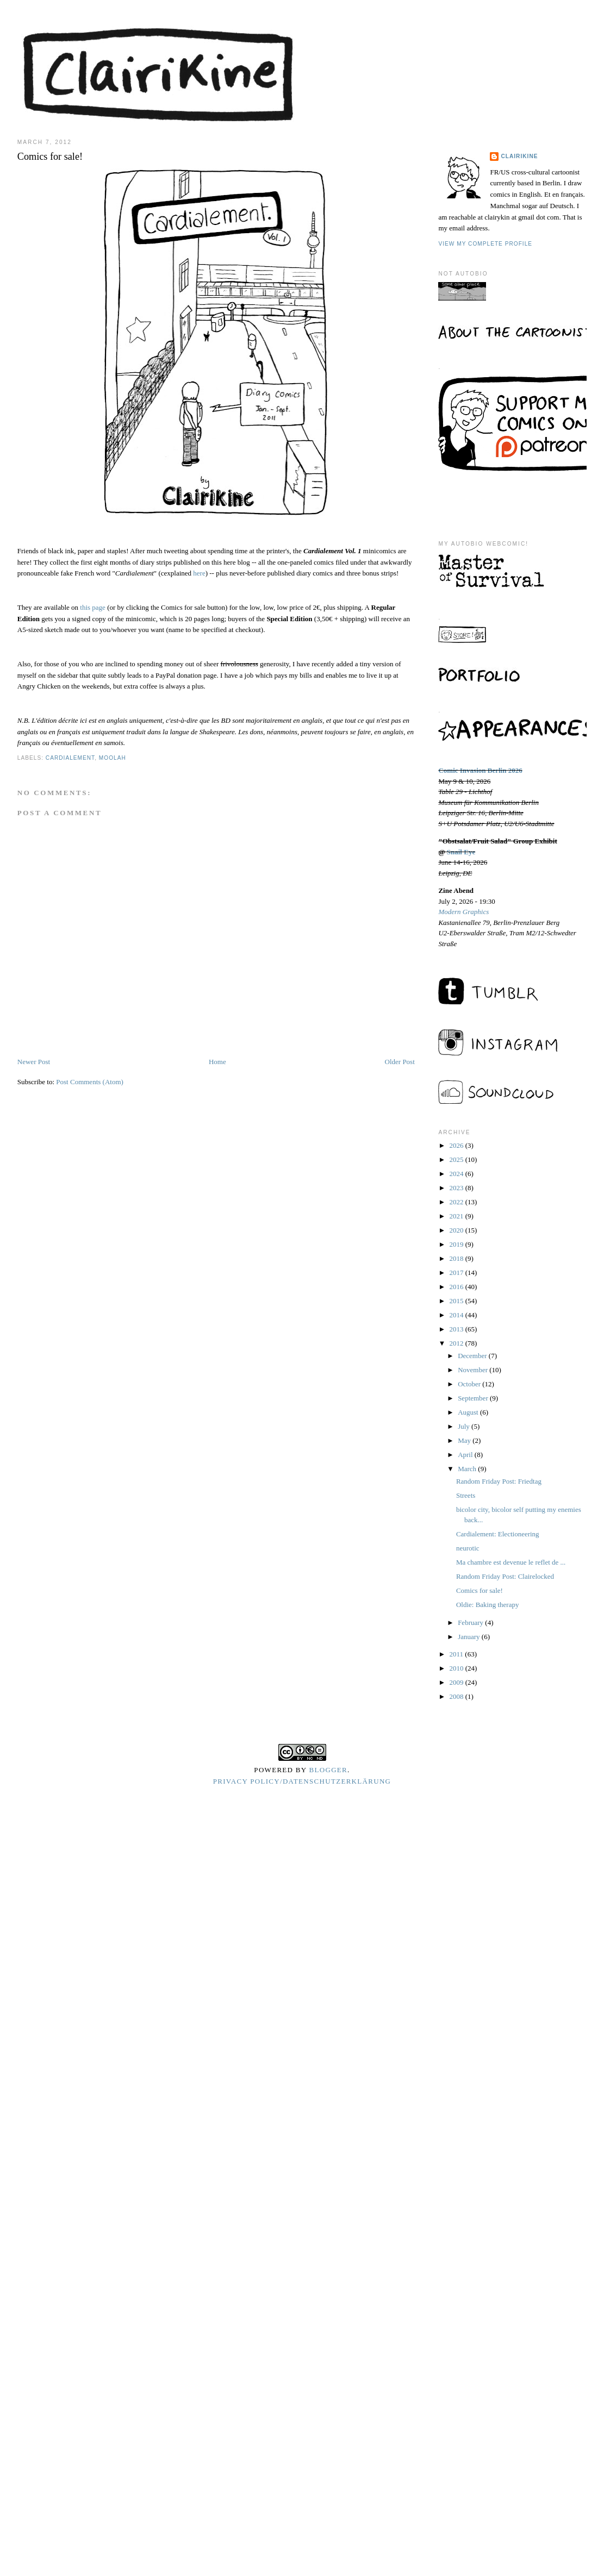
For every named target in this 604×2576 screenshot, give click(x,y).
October (470, 1384)
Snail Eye (461, 852)
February (471, 1622)
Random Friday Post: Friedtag (498, 1481)
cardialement (70, 758)
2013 (457, 1329)
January (470, 1637)
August (469, 1412)
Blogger (328, 1770)
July (464, 1426)
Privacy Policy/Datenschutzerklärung (302, 1781)
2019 (457, 1244)
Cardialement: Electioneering (497, 1534)
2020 (457, 1230)
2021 (457, 1216)
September (474, 1398)
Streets (465, 1495)
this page (92, 607)
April (466, 1454)
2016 (457, 1287)
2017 (457, 1272)
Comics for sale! (479, 1590)
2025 (457, 1159)
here (199, 573)
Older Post (400, 1062)
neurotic (468, 1548)
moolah (112, 758)
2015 (457, 1301)
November (473, 1370)
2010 (457, 1668)
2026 (457, 1145)
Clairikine (519, 156)
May (465, 1440)
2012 (457, 1343)
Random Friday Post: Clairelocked (505, 1576)
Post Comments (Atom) (89, 1082)
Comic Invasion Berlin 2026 (480, 770)
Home (217, 1062)
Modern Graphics (463, 912)
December (473, 1356)
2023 (457, 1188)
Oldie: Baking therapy (487, 1604)
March (468, 1469)
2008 (457, 1696)
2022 (457, 1202)
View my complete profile (485, 244)
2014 (457, 1315)
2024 (457, 1174)
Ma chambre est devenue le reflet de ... (510, 1562)
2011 (457, 1654)
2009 (457, 1682)
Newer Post (33, 1062)
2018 (457, 1258)
